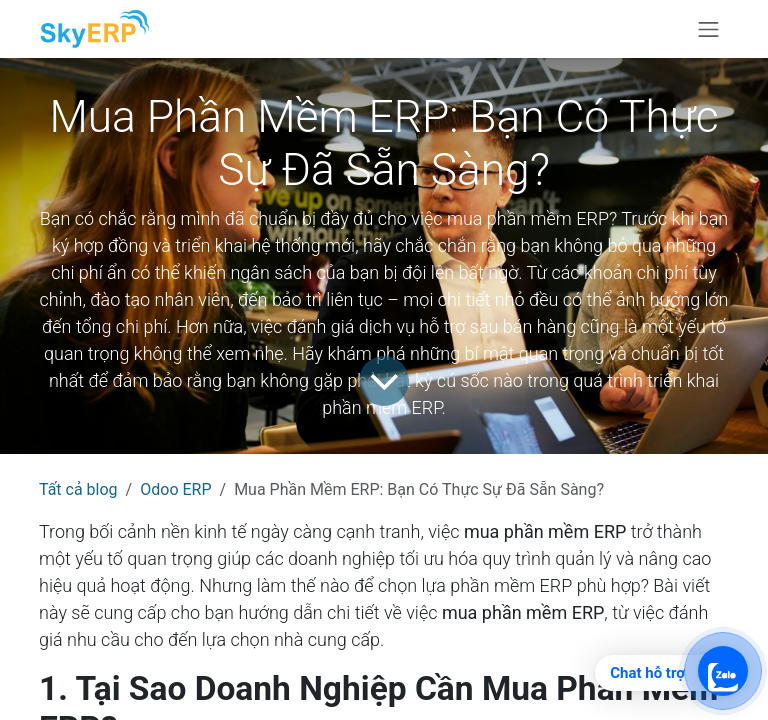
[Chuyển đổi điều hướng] (709, 29)
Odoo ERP (175, 489)
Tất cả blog (78, 489)
